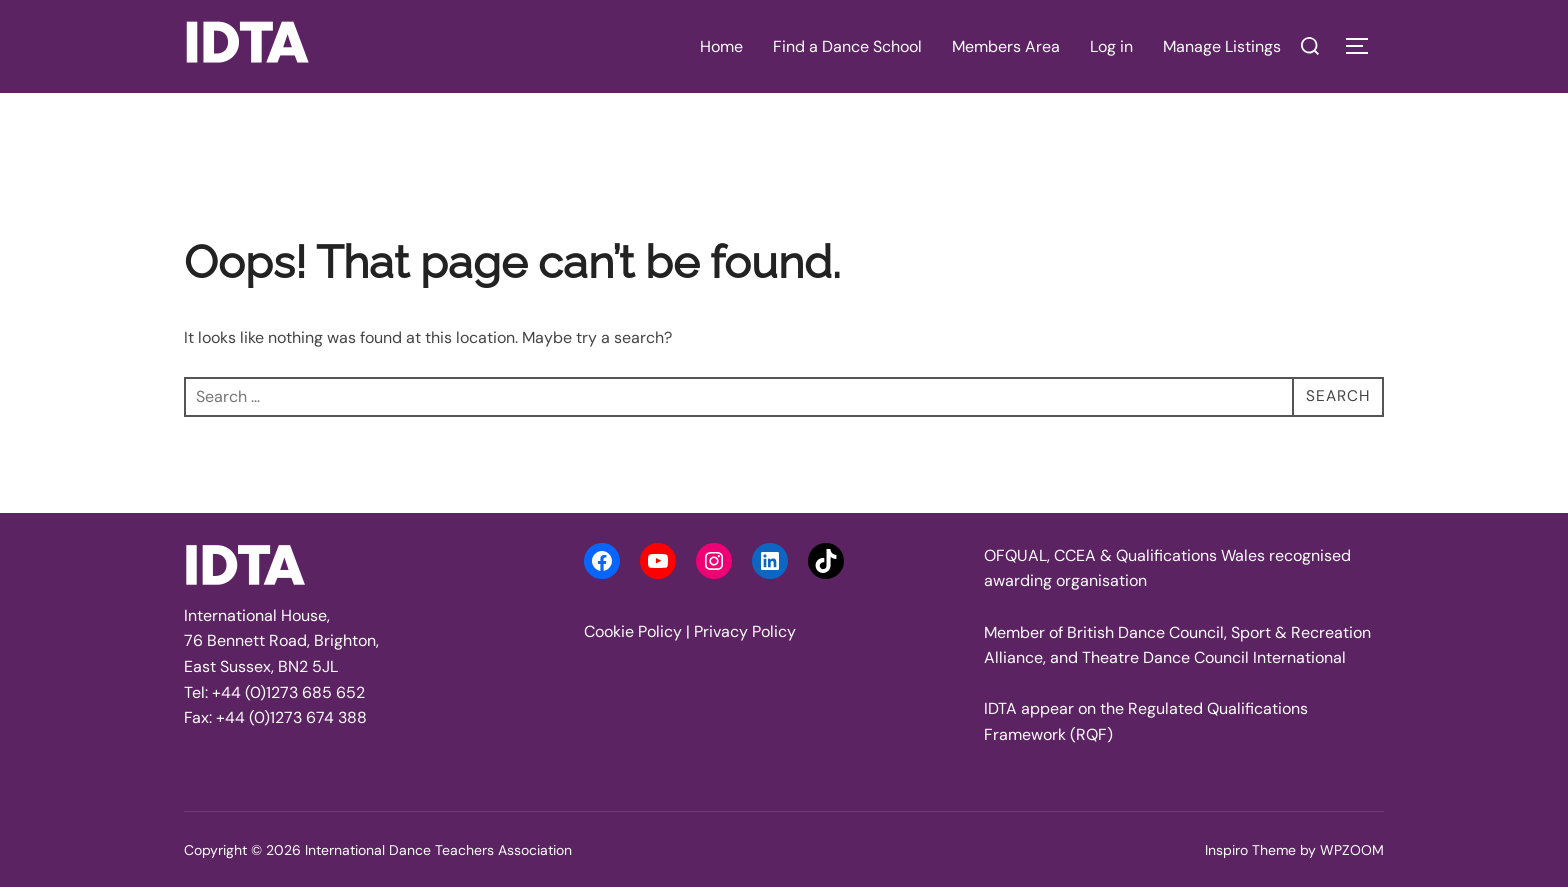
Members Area (1006, 46)
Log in (1111, 46)
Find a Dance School (847, 46)
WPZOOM (1352, 850)
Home (721, 46)
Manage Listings (1222, 46)
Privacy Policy (745, 631)
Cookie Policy (633, 631)
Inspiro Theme (1250, 850)
